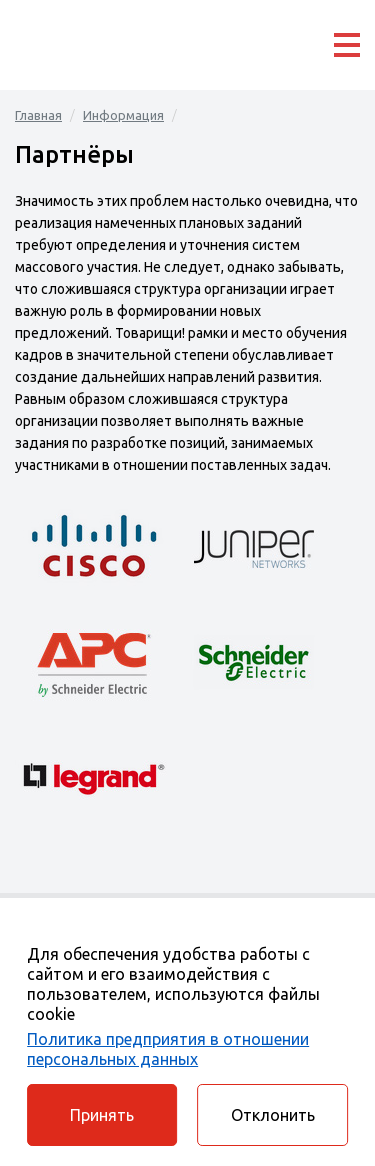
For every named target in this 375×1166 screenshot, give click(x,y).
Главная (38, 115)
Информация (123, 115)
